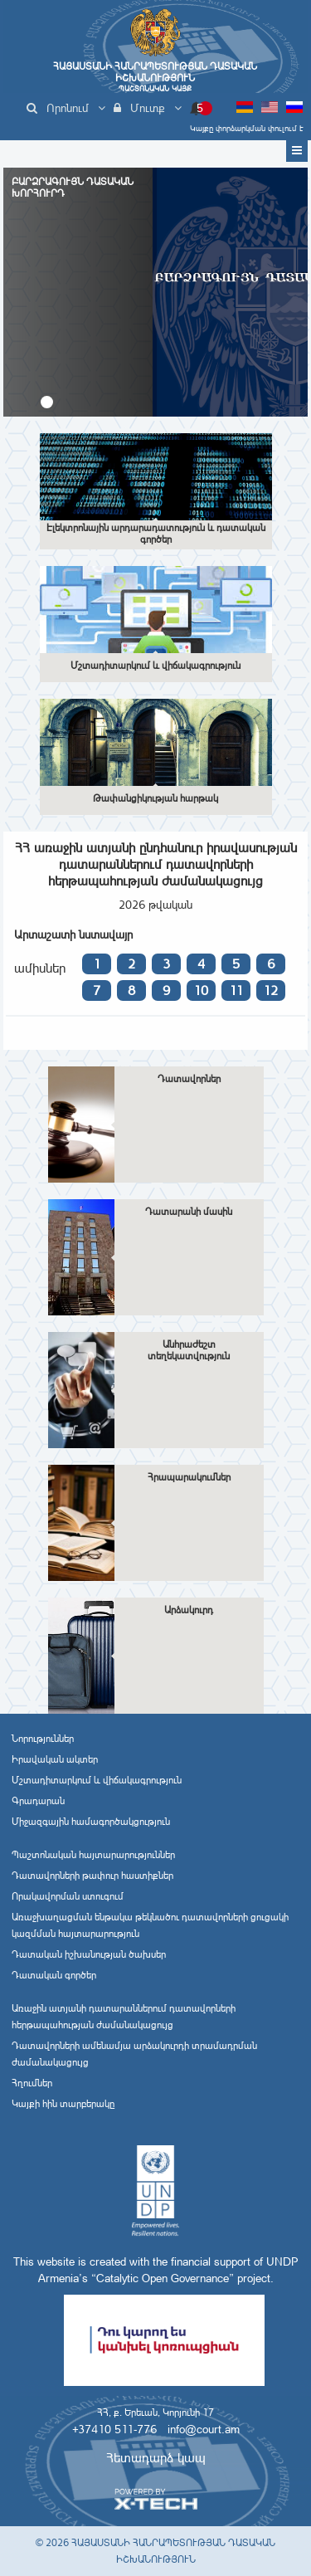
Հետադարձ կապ (156, 2458)
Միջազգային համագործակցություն (91, 1821)
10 (200, 990)
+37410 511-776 (114, 2429)
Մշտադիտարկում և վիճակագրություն (97, 1780)
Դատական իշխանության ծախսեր (89, 1954)
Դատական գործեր (54, 1975)
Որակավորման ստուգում (68, 1896)
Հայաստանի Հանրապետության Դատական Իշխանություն (155, 77)
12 (270, 990)
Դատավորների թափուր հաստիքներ (92, 1875)
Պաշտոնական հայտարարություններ (93, 1855)
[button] (47, 402)
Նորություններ (43, 1738)
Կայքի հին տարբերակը (63, 2104)
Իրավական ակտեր (55, 1759)
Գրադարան (38, 1801)
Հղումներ (32, 2083)
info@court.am (204, 2429)
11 (236, 990)
